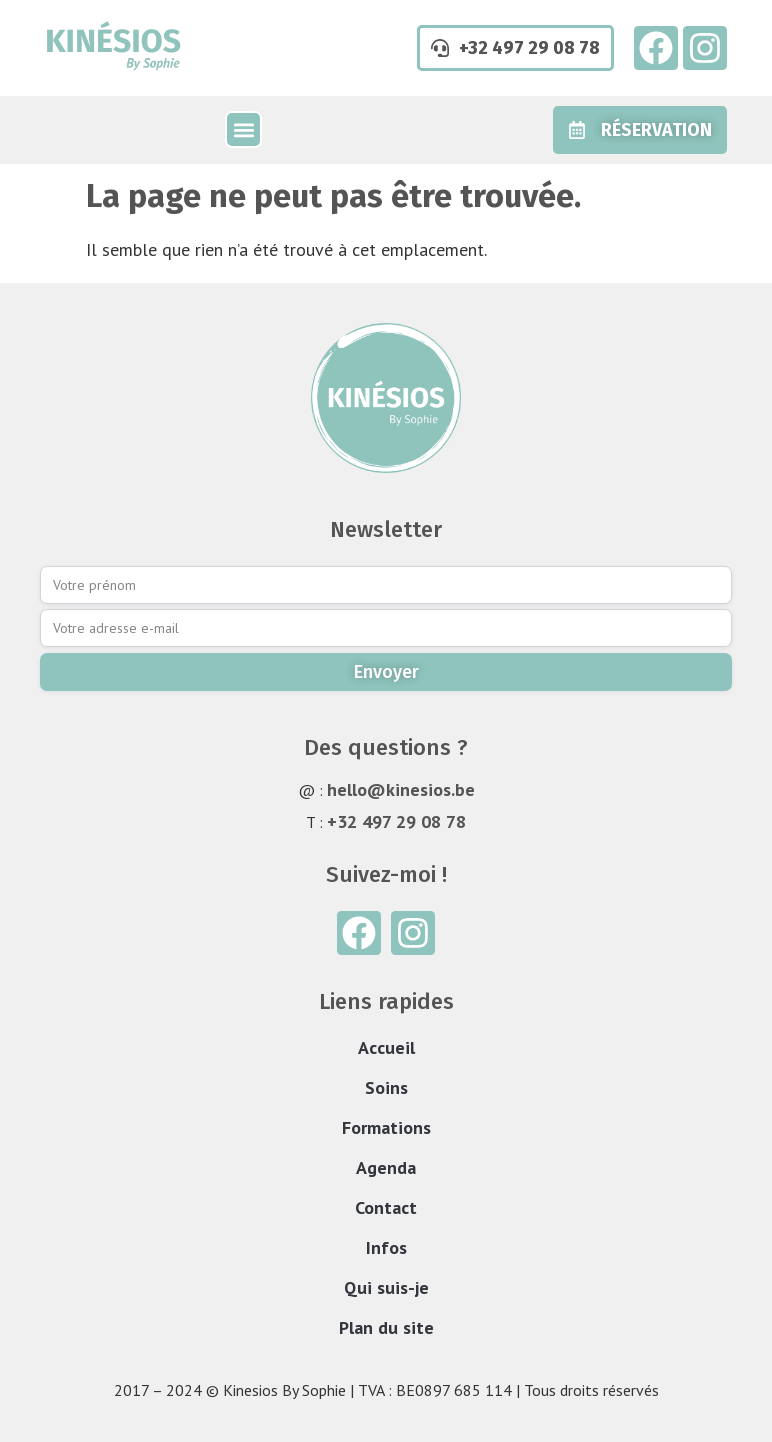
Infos (386, 1247)
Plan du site (386, 1327)
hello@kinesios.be (401, 789)
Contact (386, 1207)
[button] (243, 130)
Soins (386, 1087)
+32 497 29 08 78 (396, 821)
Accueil (386, 1047)
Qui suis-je (386, 1287)
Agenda (386, 1167)
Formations (386, 1127)
